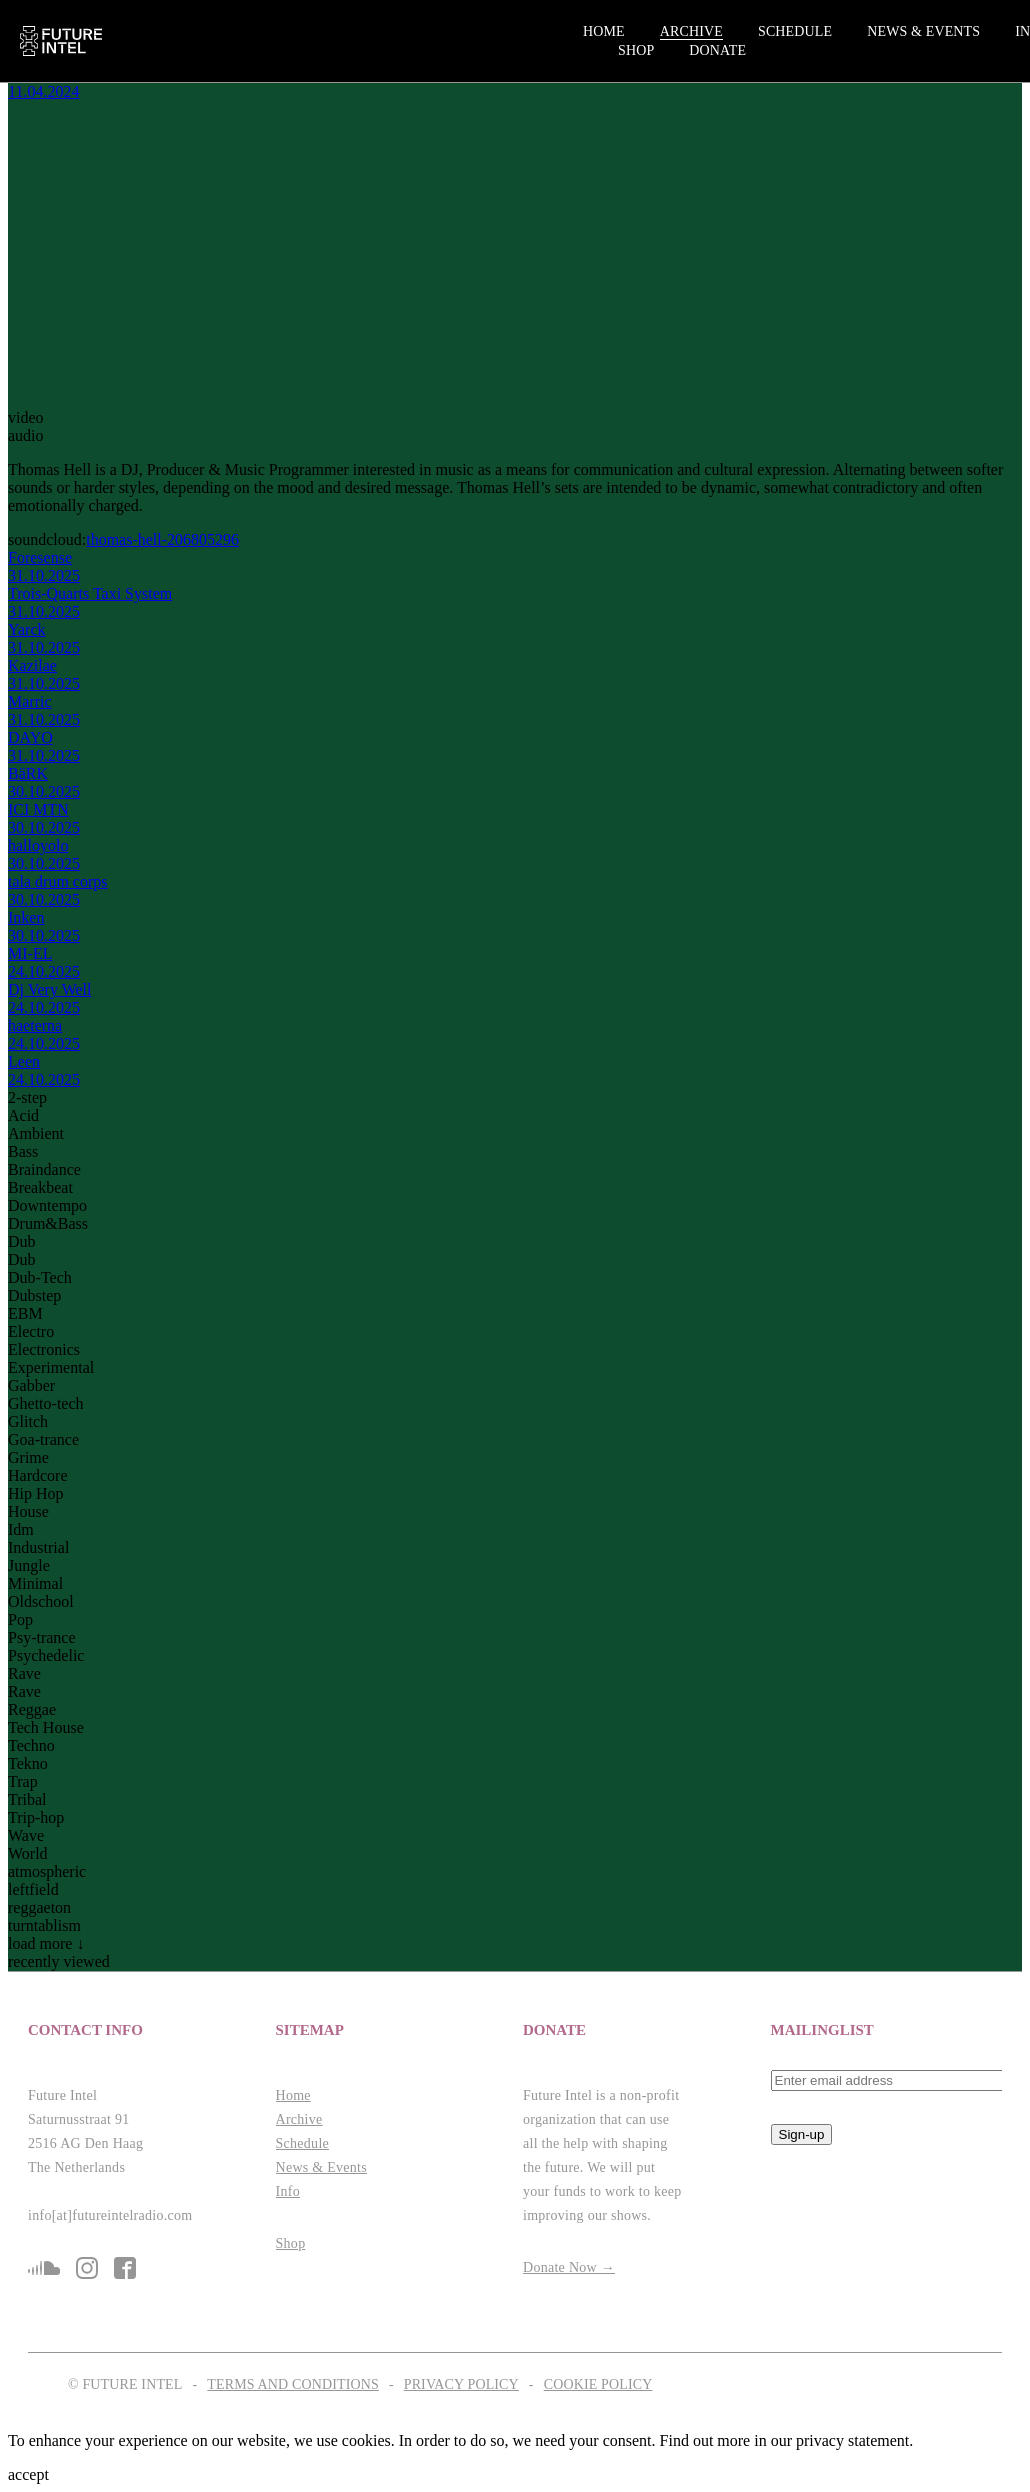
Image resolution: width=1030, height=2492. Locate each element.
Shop (636, 50)
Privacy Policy (461, 2384)
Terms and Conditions (293, 2384)
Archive (691, 31)
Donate (717, 50)
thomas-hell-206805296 (162, 539)
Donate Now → (569, 2267)
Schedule (795, 31)
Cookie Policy (598, 2384)
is (87, 2268)
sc (44, 2268)
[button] (144, 2030)
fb (125, 2268)
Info (288, 2191)
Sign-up (802, 2134)
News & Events (923, 31)
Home (604, 31)
